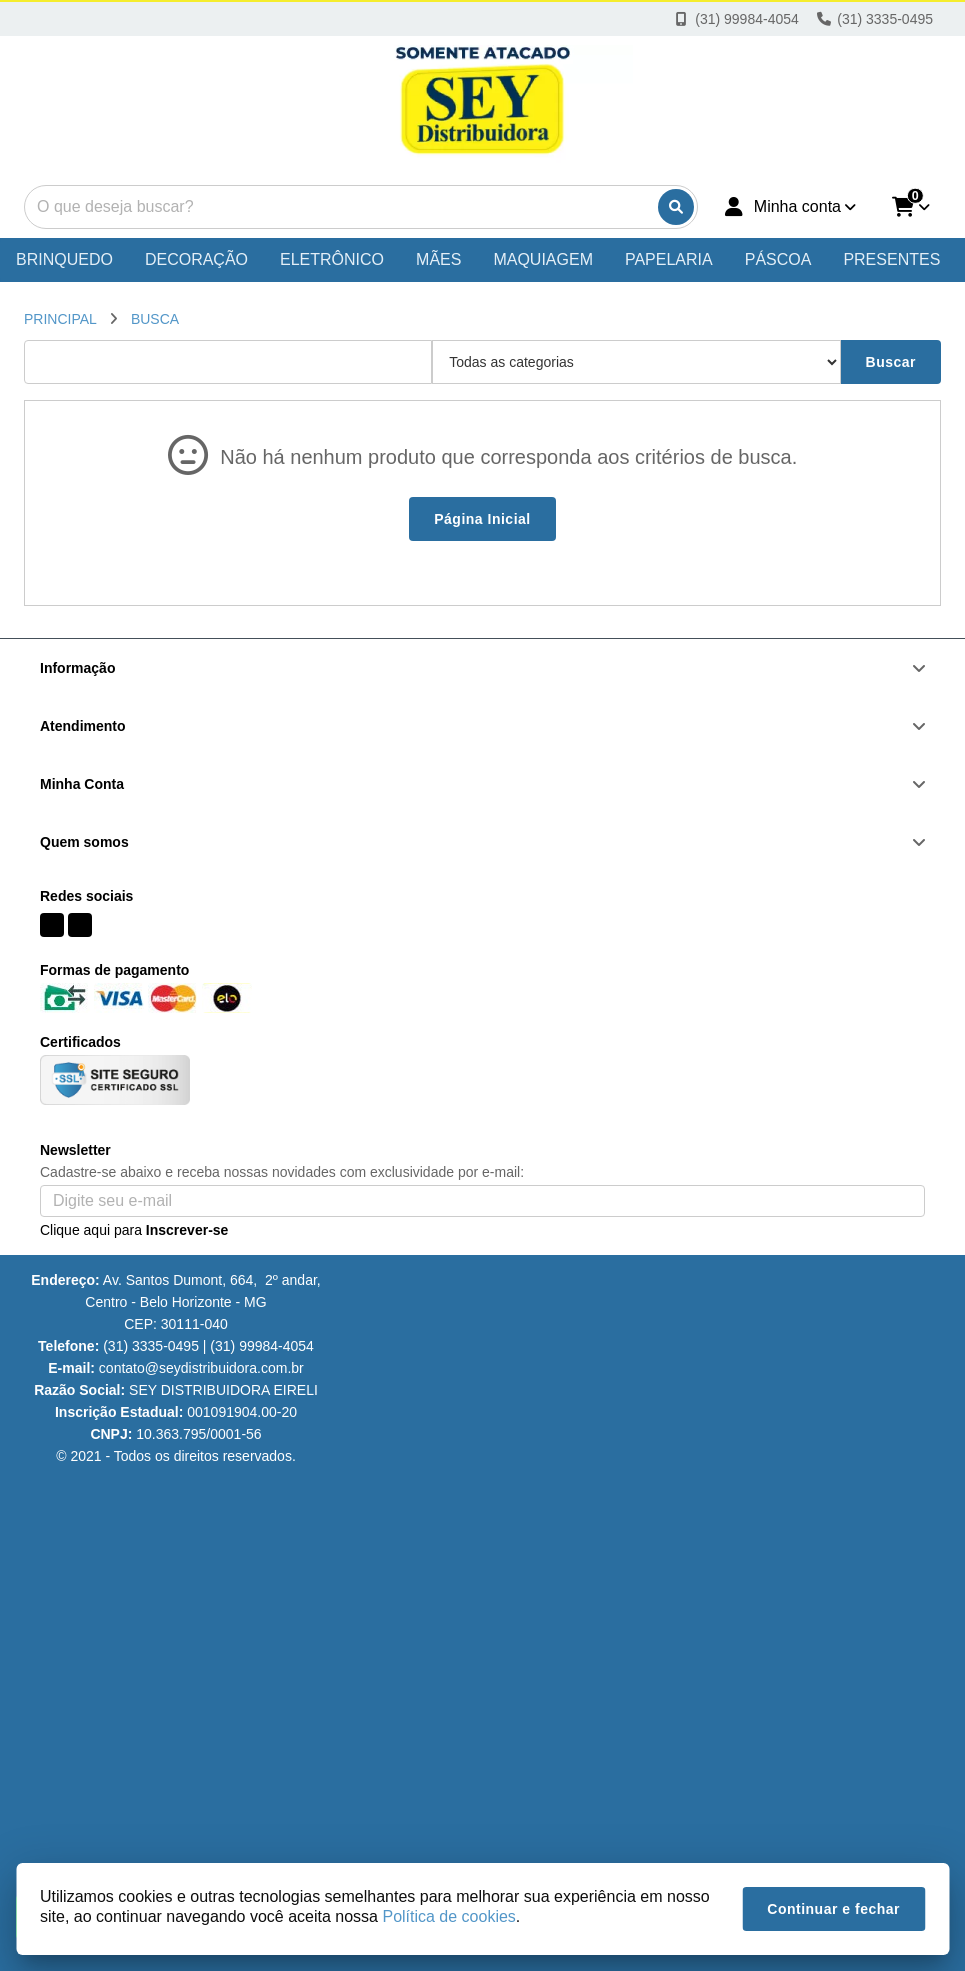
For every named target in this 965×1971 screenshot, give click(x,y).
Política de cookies (448, 1916)
